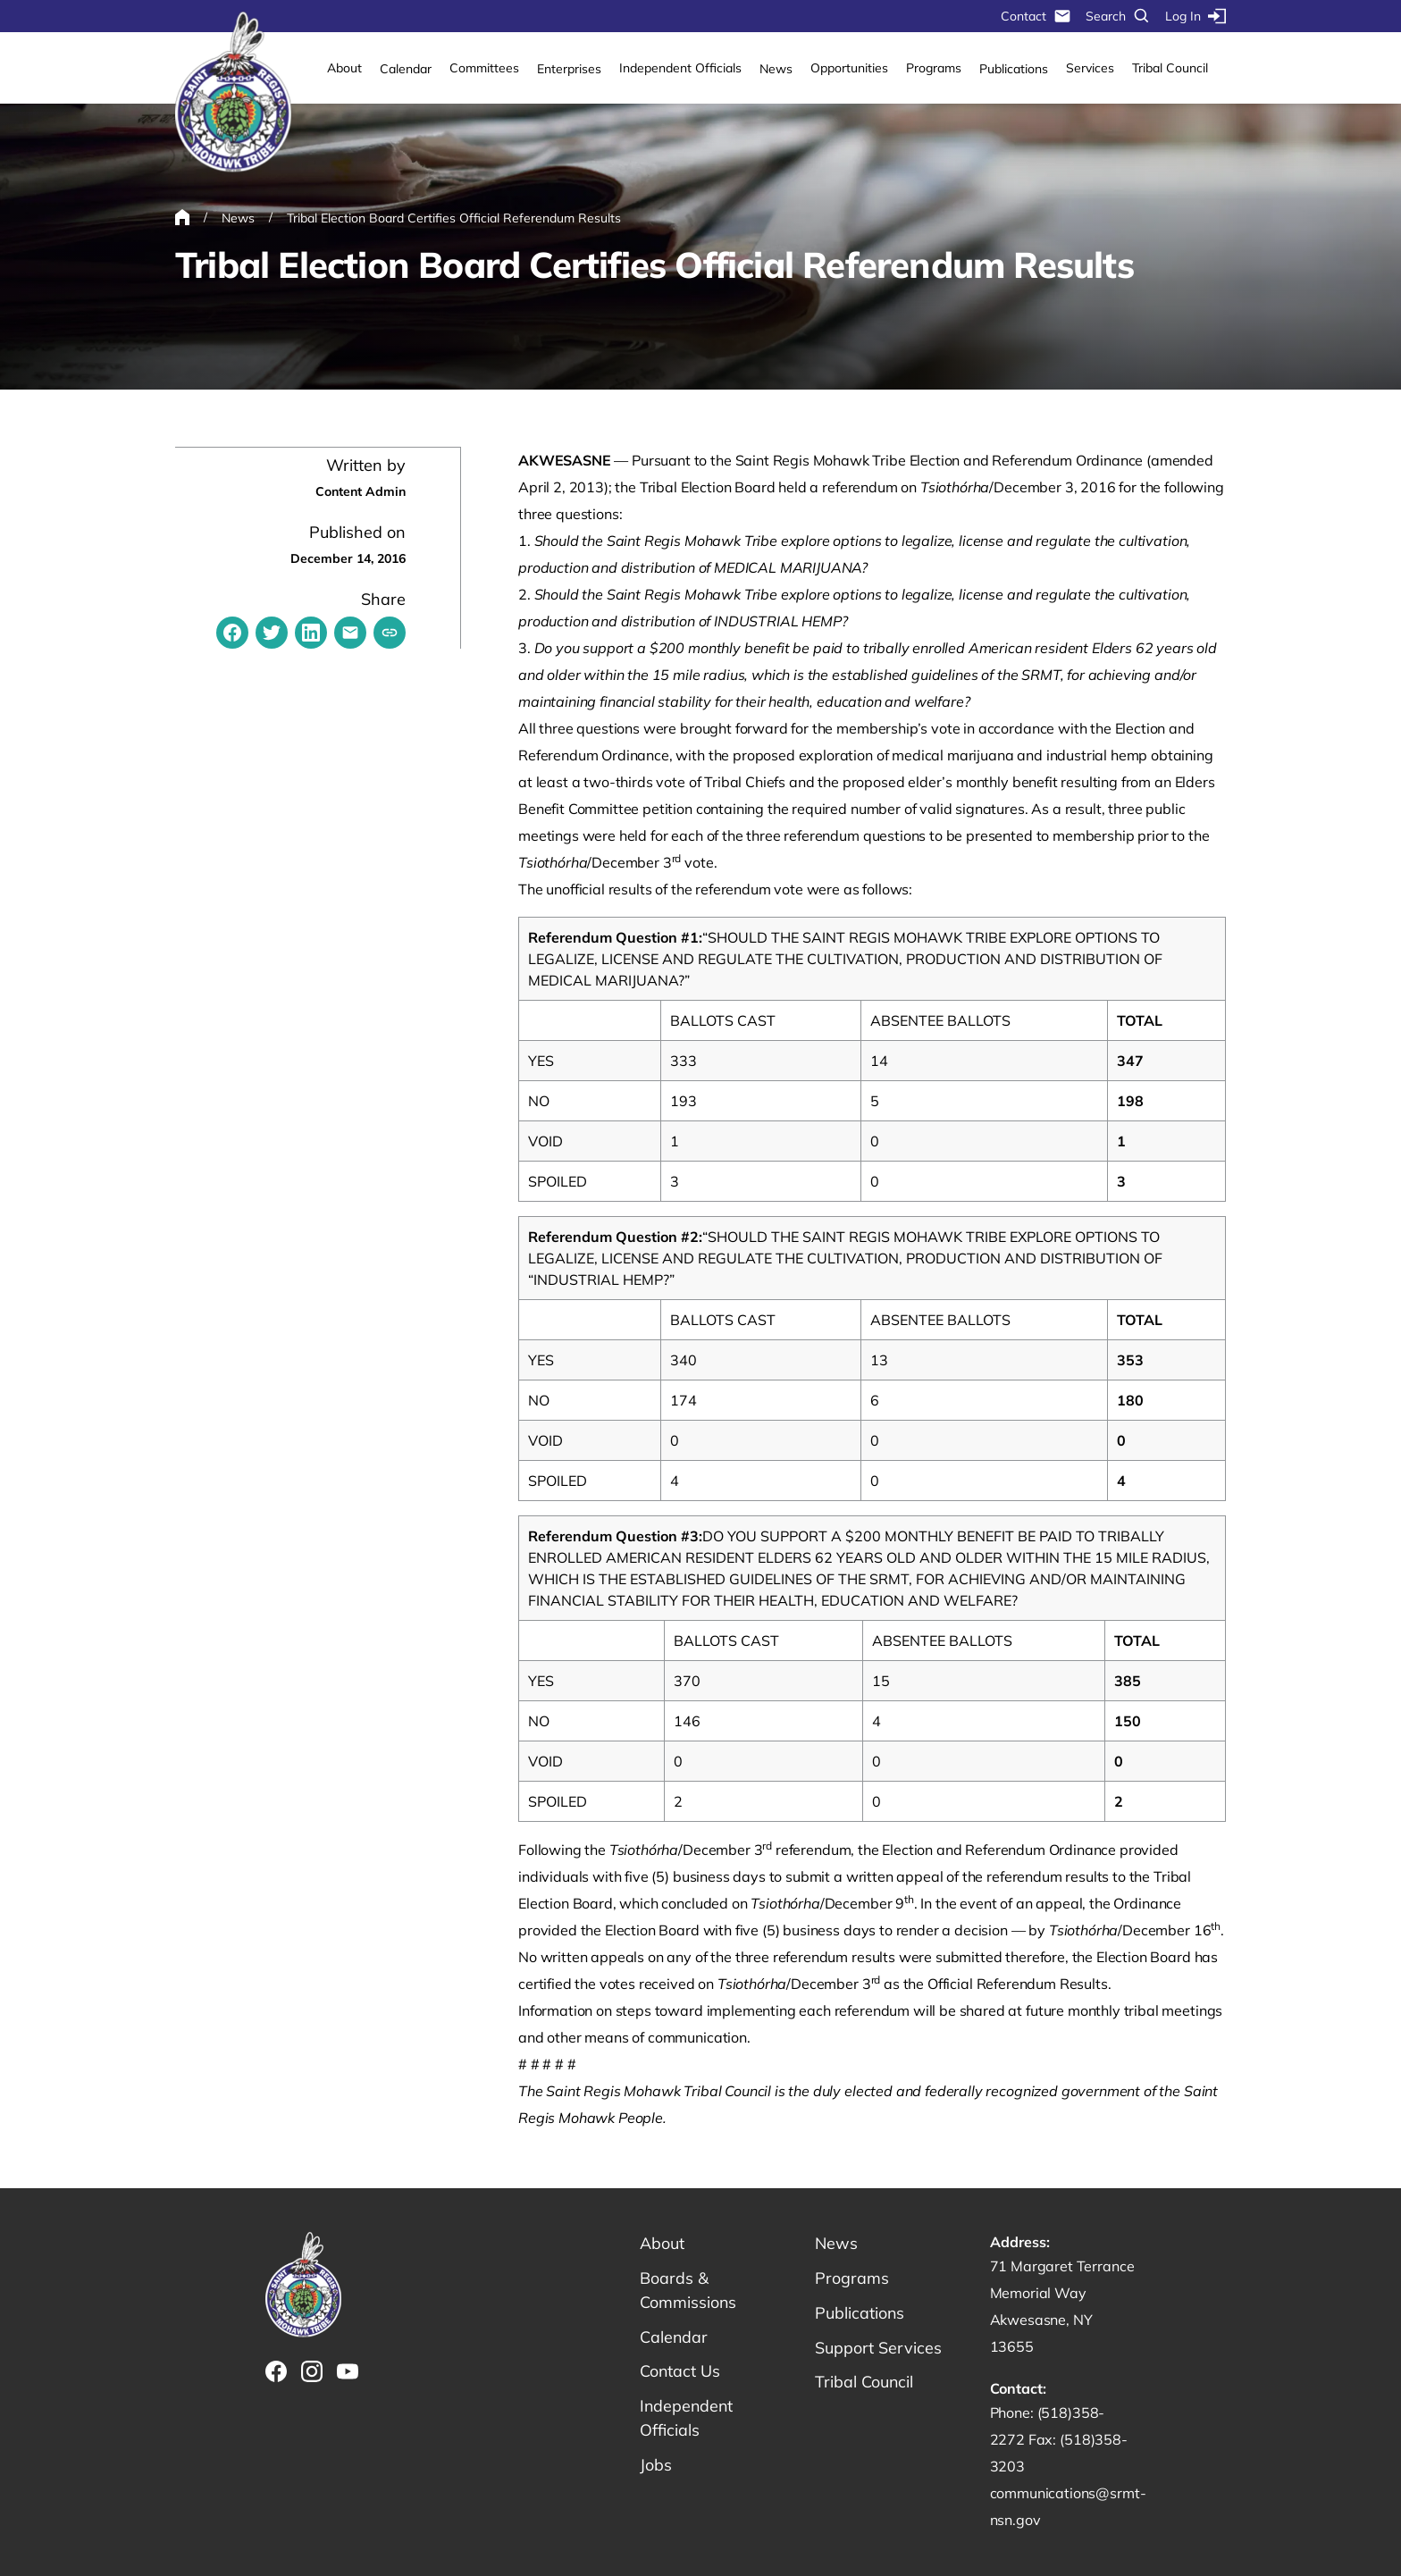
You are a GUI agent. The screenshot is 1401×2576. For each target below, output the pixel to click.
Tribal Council (1170, 68)
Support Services (878, 2347)
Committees (484, 68)
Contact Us (680, 2372)
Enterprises (569, 69)
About (344, 68)
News (776, 69)
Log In (1195, 16)
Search (1118, 16)
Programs (933, 68)
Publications (1013, 69)
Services (1090, 68)
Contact (1036, 16)
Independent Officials (680, 68)
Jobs (656, 2465)
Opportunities (849, 68)
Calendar (406, 69)
